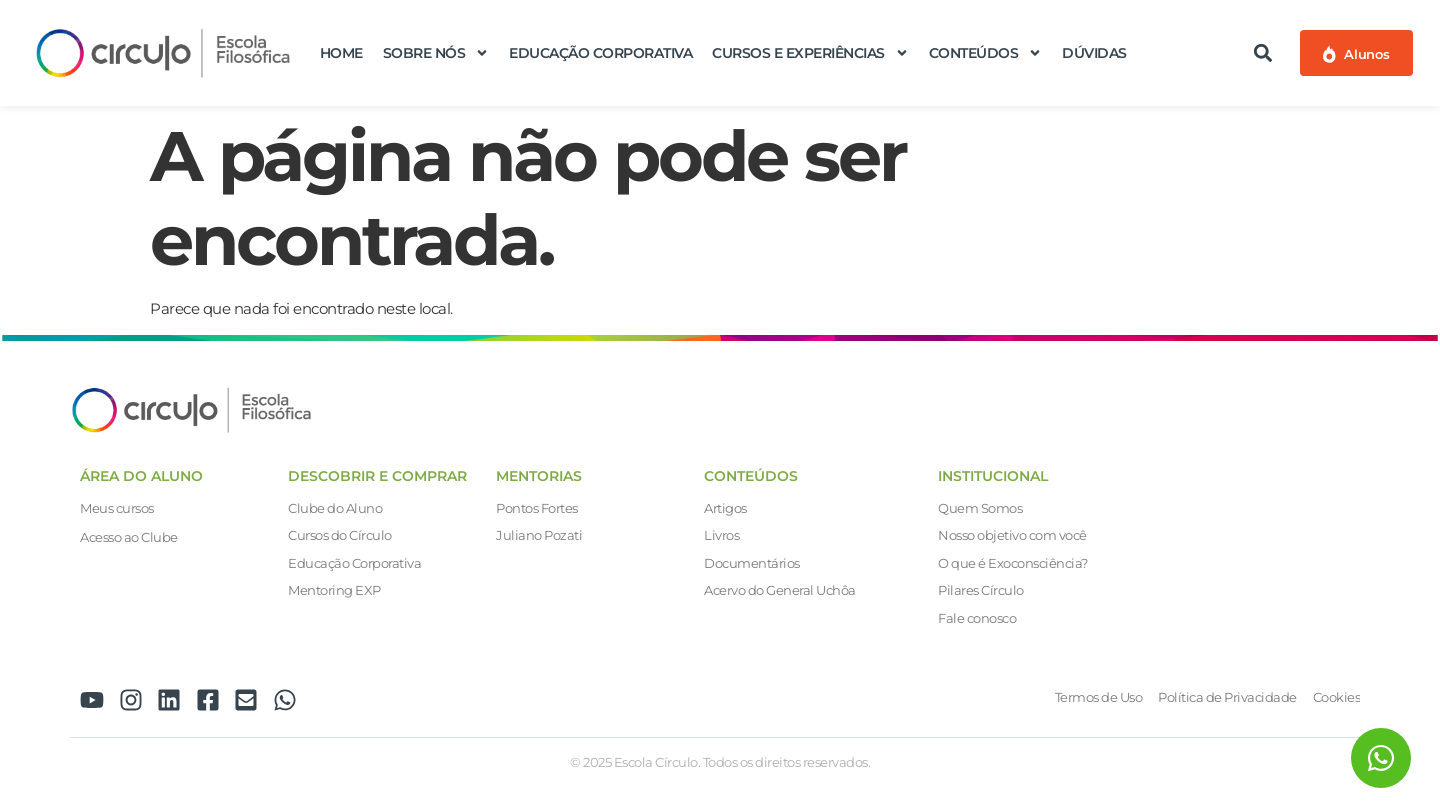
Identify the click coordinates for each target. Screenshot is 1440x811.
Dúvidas (1094, 53)
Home (341, 53)
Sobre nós (436, 53)
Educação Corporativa (600, 53)
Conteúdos (986, 53)
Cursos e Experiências (810, 53)
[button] (1263, 52)
